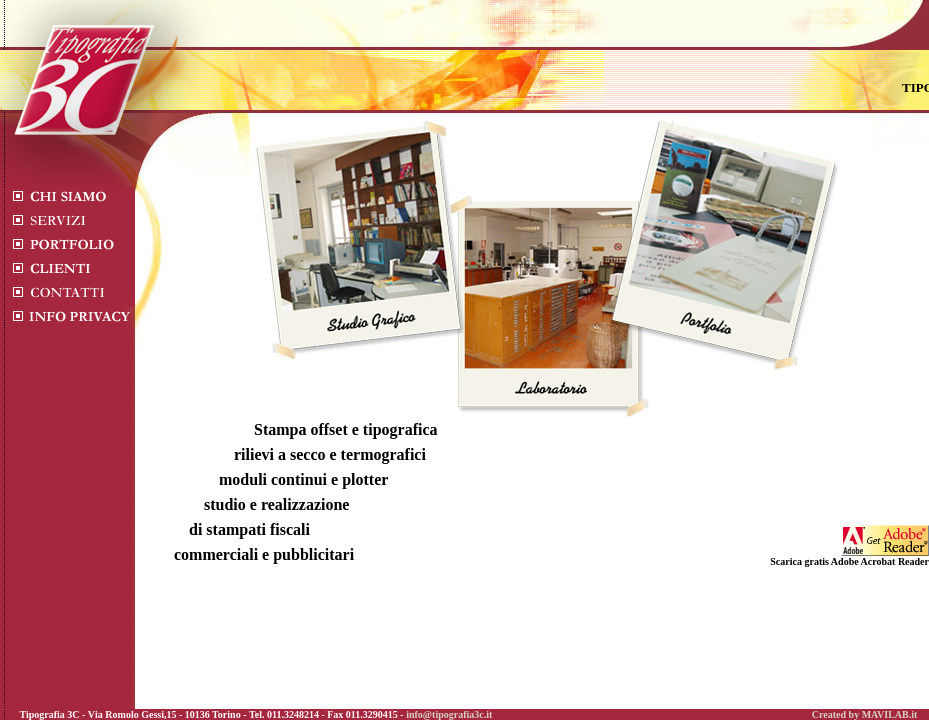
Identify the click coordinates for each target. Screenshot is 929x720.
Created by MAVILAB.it (864, 714)
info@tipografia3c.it (449, 714)
